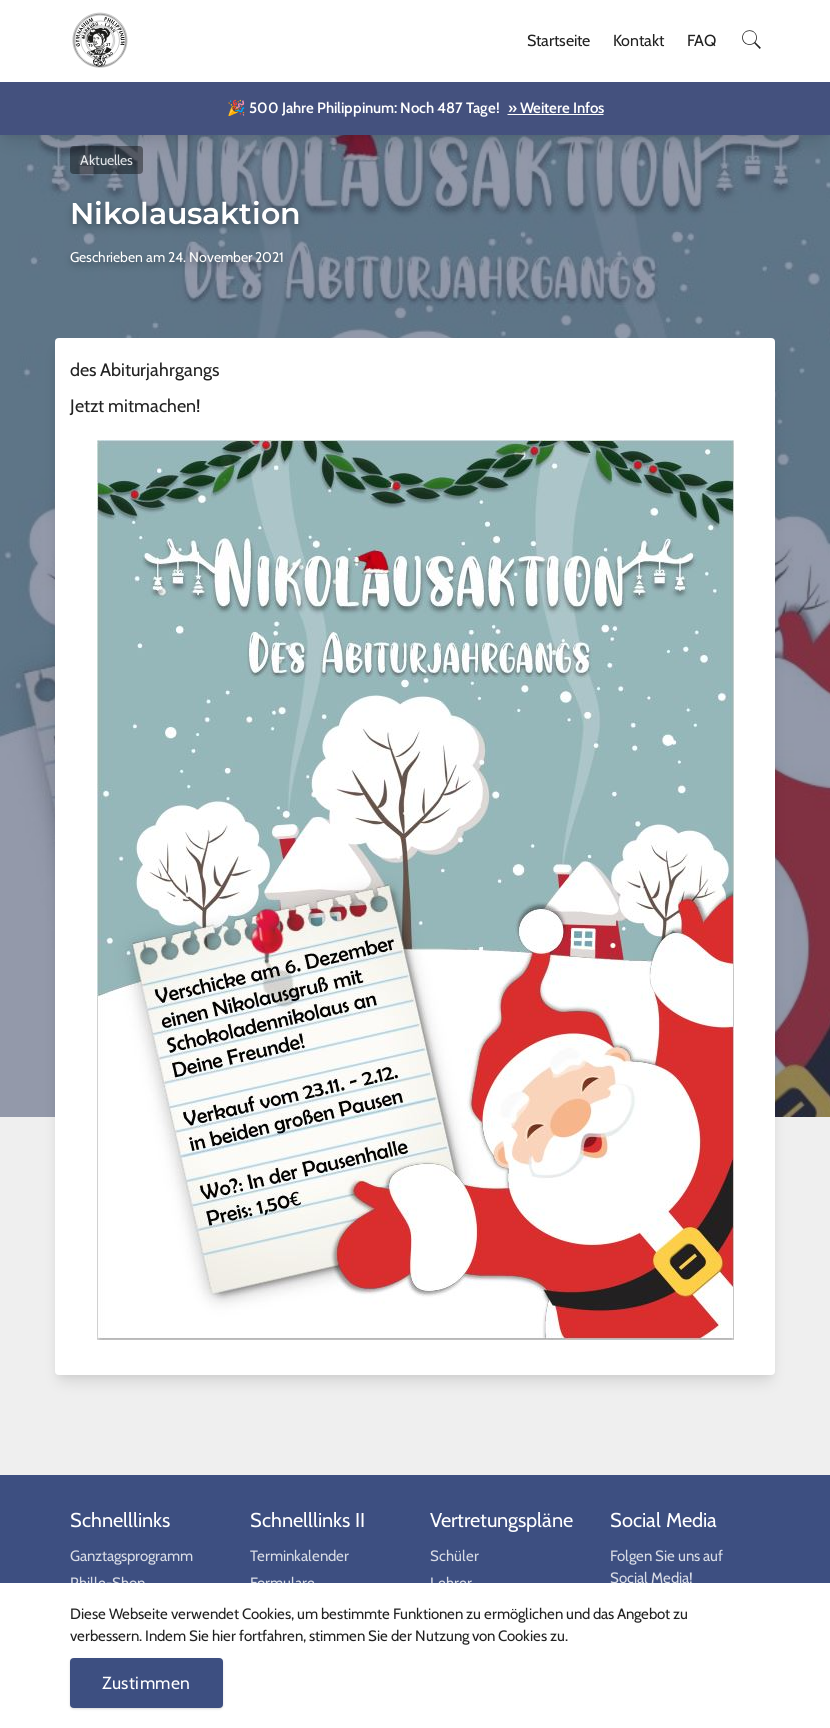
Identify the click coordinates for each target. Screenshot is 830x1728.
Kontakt (638, 40)
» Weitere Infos (556, 108)
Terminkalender (299, 1556)
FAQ (701, 40)
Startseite (558, 40)
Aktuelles (106, 160)
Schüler (454, 1556)
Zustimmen (146, 1682)
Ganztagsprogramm (131, 1556)
